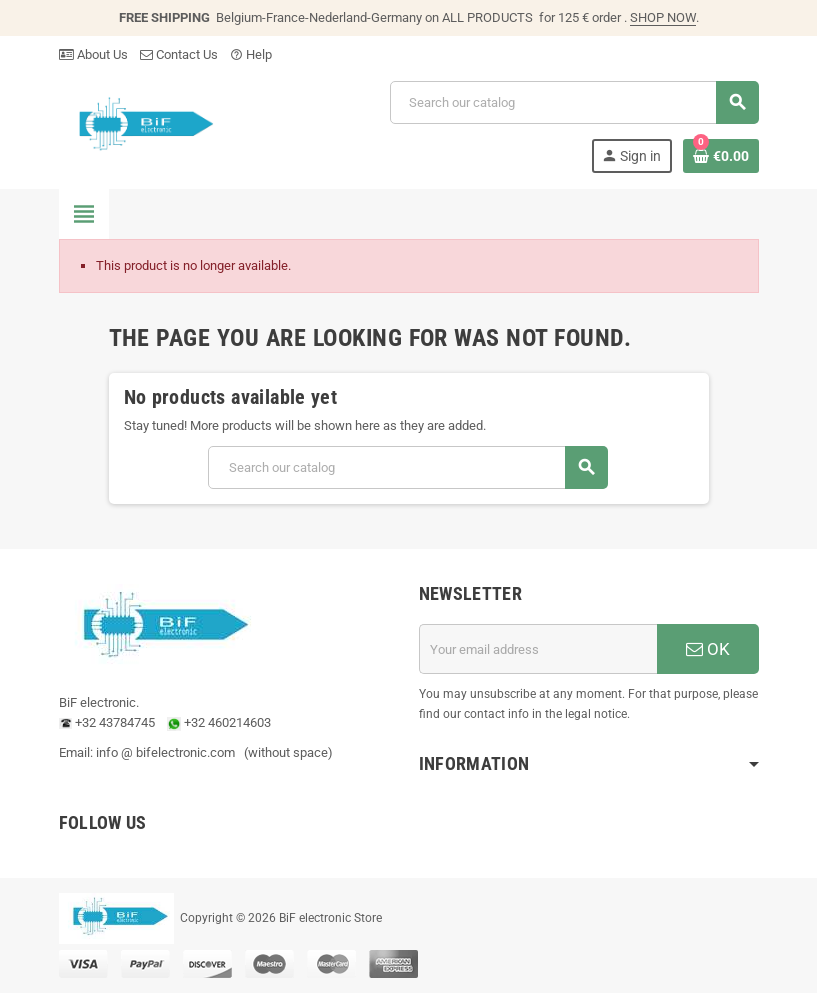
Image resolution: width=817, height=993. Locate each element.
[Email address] (538, 649)
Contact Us (179, 54)
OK (708, 649)
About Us (93, 54)
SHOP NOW (663, 17)
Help (251, 54)
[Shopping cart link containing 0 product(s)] (721, 156)
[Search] (574, 102)
